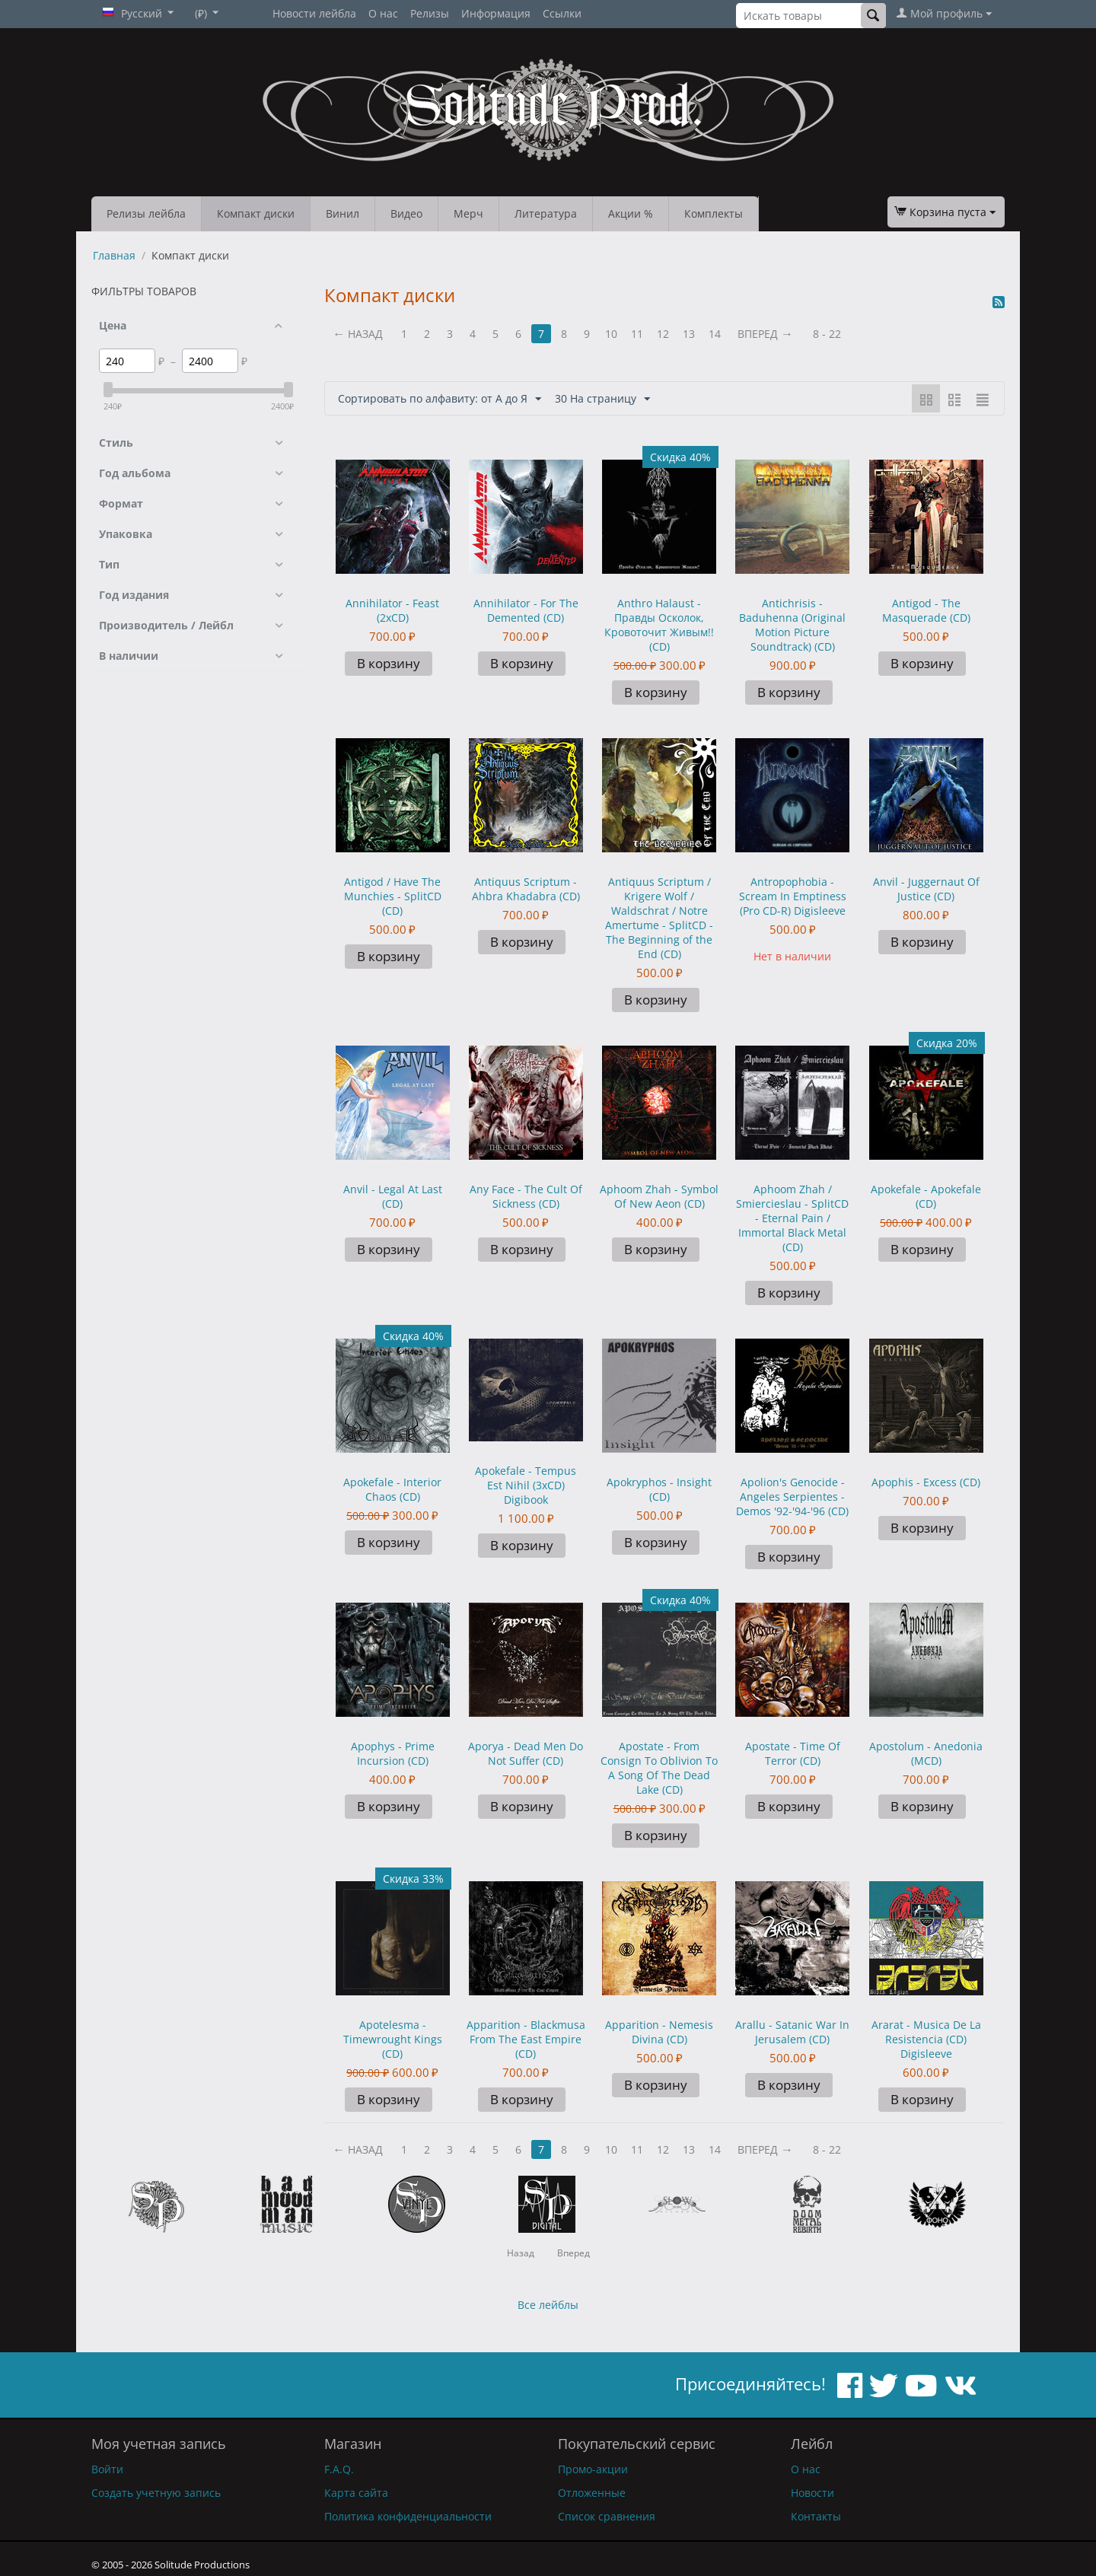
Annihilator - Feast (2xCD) (392, 610)
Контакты (816, 2516)
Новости (812, 2492)
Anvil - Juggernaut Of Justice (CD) (926, 888)
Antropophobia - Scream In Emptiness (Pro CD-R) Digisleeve (792, 896)
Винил (342, 213)
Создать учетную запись (156, 2492)
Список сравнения (606, 2516)
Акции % (630, 213)
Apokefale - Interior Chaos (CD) (392, 1489)
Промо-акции (593, 2469)
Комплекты (713, 213)
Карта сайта (356, 2492)
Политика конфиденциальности (408, 2516)
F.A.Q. (339, 2469)
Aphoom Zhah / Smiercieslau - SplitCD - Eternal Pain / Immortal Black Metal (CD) (792, 1218)
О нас (383, 13)
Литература (546, 213)
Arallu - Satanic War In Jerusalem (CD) (792, 2031)
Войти (107, 2469)
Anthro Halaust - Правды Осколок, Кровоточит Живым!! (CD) (659, 625)
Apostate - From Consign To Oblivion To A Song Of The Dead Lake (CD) (659, 1768)
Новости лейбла (314, 13)
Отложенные (592, 2492)
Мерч (468, 213)
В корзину (388, 663)
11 (637, 333)
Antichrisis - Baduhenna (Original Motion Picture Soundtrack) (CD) (792, 625)
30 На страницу (602, 399)
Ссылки (562, 13)
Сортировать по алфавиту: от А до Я (439, 399)
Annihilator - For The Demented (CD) (525, 610)
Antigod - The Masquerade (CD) (926, 610)
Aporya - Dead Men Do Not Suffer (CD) (525, 1753)
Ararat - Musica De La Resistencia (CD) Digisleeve (926, 2039)
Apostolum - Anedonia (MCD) (926, 1753)
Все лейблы (548, 2304)
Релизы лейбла (146, 213)
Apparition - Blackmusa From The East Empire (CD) (526, 2039)
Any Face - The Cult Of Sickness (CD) (526, 1196)
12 (663, 333)
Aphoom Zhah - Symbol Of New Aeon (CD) (659, 1196)
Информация (495, 13)
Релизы (429, 13)
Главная (114, 255)
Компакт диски (256, 213)
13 (689, 333)
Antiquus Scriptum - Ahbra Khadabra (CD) (526, 888)
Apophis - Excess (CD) (925, 1482)
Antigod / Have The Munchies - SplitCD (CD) (392, 896)
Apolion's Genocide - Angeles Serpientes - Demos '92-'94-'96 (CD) (792, 1496)
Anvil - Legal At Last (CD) (392, 1196)
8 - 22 (827, 333)
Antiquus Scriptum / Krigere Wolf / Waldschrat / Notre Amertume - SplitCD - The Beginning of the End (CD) (659, 917)
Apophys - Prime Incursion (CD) (393, 1753)
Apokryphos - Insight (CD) (659, 1489)
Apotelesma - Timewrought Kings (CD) (392, 2039)
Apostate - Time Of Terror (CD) (792, 1753)
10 (611, 333)
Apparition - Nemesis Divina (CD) (659, 2031)
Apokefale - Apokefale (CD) (926, 1196)
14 (715, 333)
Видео (406, 213)
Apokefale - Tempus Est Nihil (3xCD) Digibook (525, 1485)
